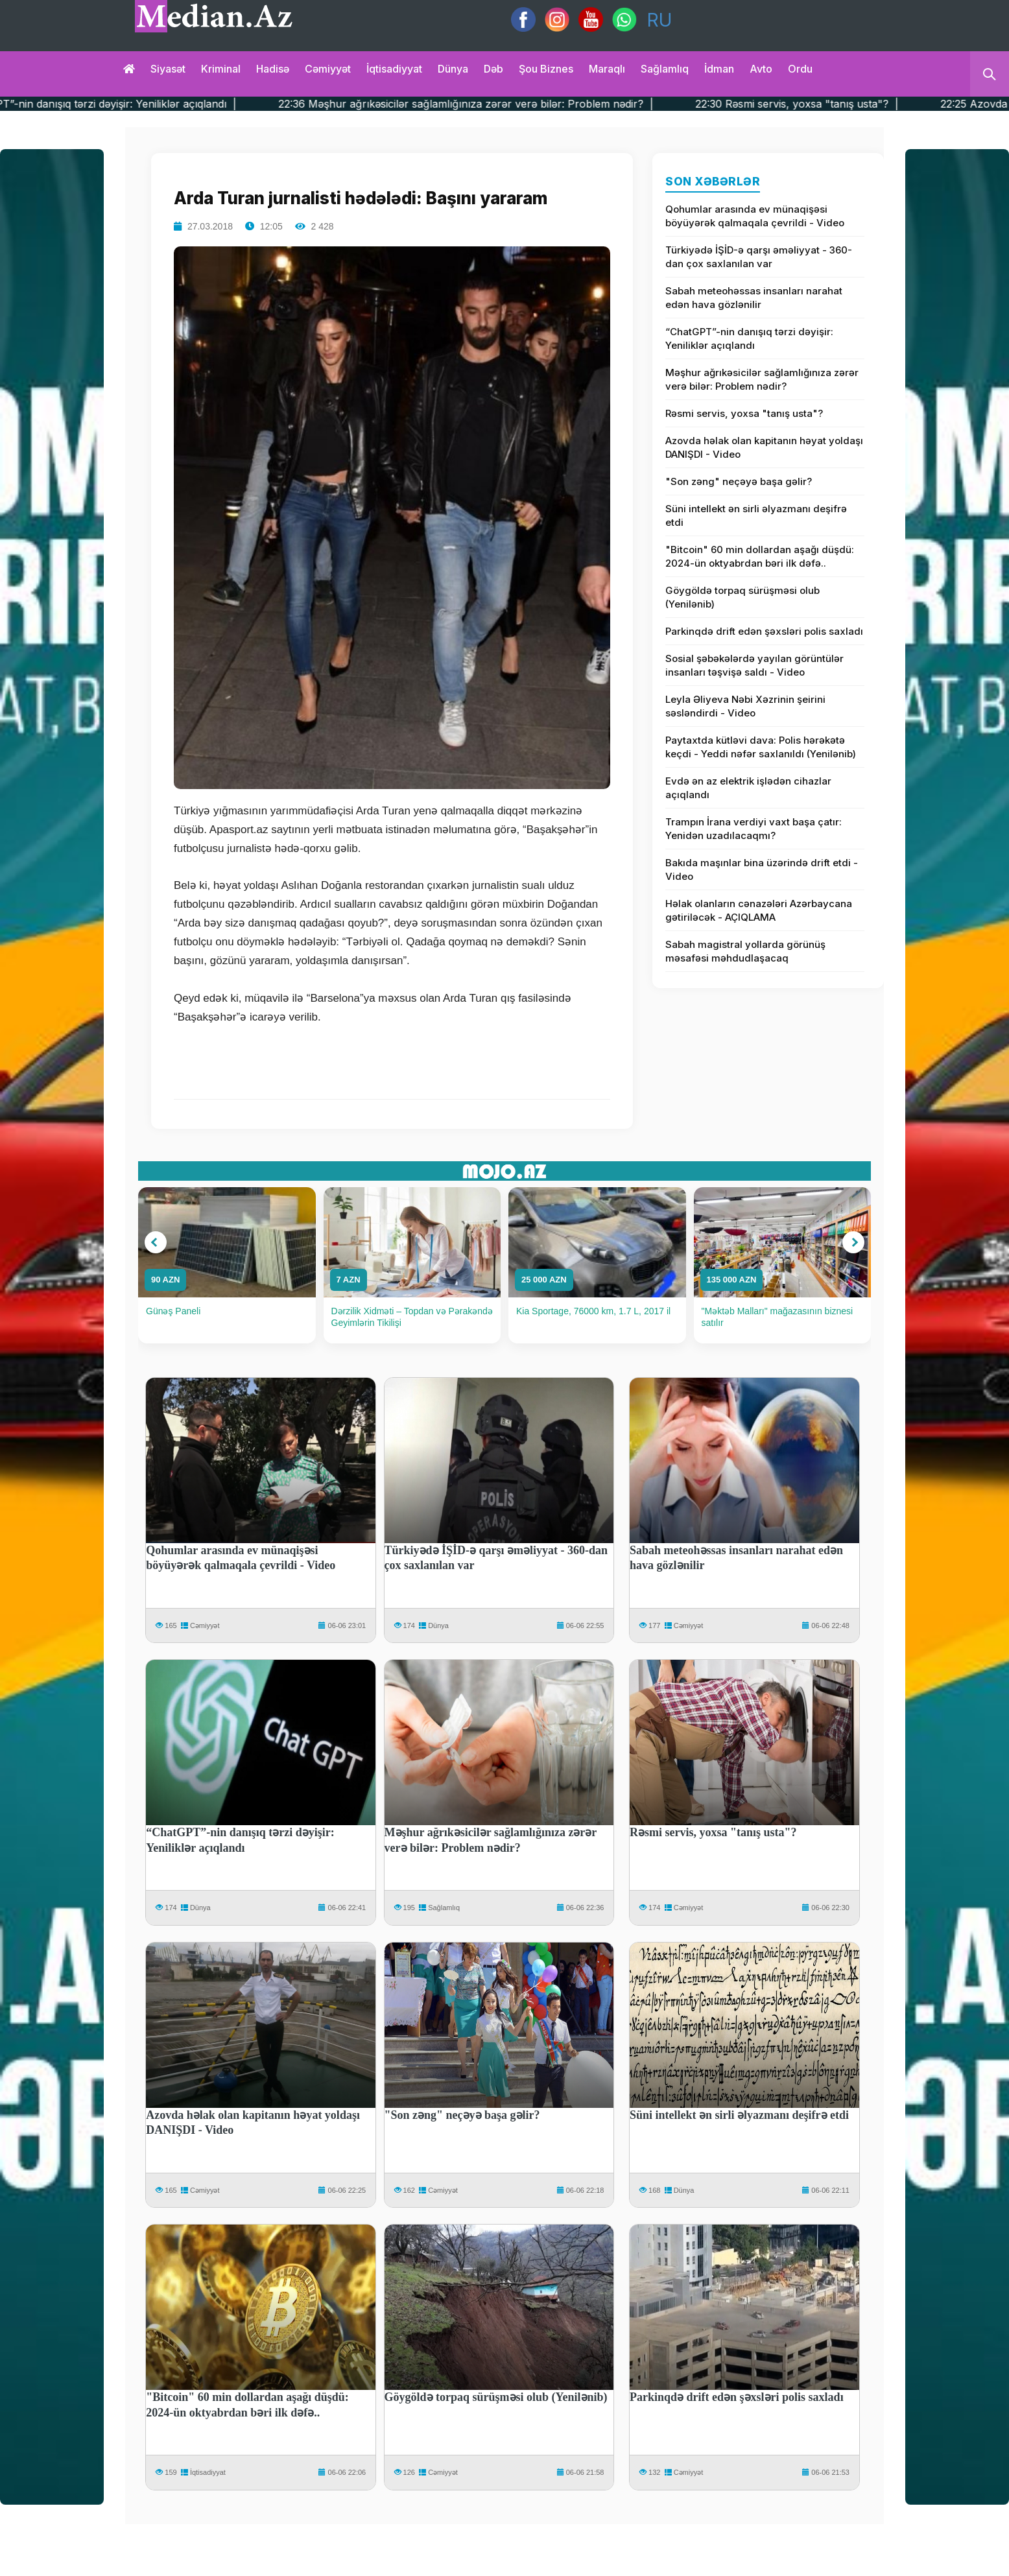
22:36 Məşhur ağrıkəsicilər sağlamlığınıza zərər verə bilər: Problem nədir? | (559, 103)
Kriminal (221, 68)
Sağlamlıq (665, 68)
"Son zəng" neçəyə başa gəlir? (738, 481)
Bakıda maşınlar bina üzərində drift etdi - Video (761, 869)
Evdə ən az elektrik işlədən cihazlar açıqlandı (748, 788)
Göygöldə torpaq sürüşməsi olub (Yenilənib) (742, 597)
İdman (719, 68)
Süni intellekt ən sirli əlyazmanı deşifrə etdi (756, 515)
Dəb (493, 68)
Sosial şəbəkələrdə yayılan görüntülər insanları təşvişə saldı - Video (754, 665)
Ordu (800, 68)
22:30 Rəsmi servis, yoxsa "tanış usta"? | (890, 103)
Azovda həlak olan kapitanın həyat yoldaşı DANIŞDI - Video (764, 447)
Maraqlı (607, 68)
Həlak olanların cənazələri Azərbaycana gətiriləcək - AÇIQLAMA (758, 910)
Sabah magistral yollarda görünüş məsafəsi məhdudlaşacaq (745, 951)
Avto (761, 68)
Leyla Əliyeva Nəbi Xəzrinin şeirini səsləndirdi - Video (745, 706)
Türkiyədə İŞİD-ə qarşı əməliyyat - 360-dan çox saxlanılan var (758, 257)
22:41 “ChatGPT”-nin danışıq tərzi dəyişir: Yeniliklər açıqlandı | (177, 103)
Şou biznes (546, 68)
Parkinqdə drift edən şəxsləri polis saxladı (764, 631)
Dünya (453, 68)
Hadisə (272, 68)
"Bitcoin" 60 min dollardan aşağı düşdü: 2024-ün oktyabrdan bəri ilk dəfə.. (759, 556)
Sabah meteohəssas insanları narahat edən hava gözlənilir (753, 298)
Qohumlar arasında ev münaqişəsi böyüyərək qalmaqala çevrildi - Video (754, 216)
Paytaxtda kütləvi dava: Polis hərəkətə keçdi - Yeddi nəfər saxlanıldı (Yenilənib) (760, 747)
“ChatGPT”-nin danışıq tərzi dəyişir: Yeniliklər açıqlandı (749, 338)
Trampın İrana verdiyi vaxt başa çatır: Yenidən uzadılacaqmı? (753, 829)
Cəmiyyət (328, 68)
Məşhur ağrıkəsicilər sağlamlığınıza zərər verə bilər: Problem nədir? (762, 379)
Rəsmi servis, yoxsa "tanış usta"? (744, 413)
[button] (156, 1242)
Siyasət (167, 68)
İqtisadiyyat (394, 68)
